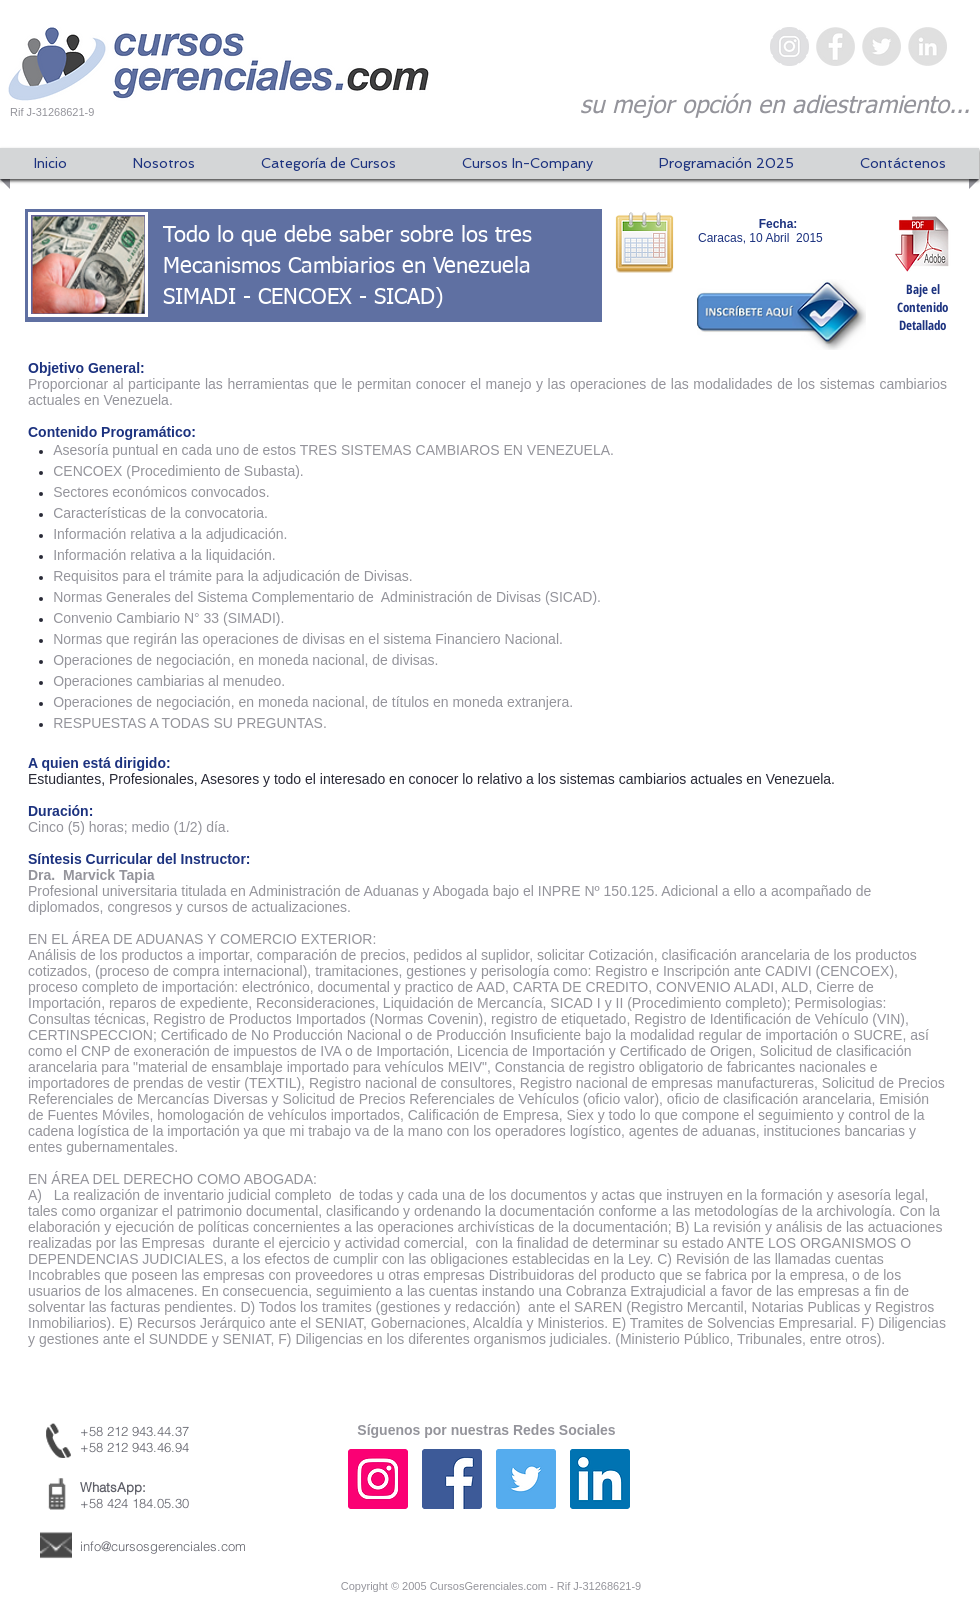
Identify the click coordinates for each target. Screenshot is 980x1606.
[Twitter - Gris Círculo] (881, 46)
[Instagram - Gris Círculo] (789, 46)
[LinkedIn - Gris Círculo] (927, 46)
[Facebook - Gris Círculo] (835, 46)
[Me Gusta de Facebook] (845, 1498)
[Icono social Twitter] (526, 1479)
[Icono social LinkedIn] (600, 1479)
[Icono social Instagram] (378, 1479)
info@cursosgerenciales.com (163, 1546)
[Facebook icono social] (452, 1479)
